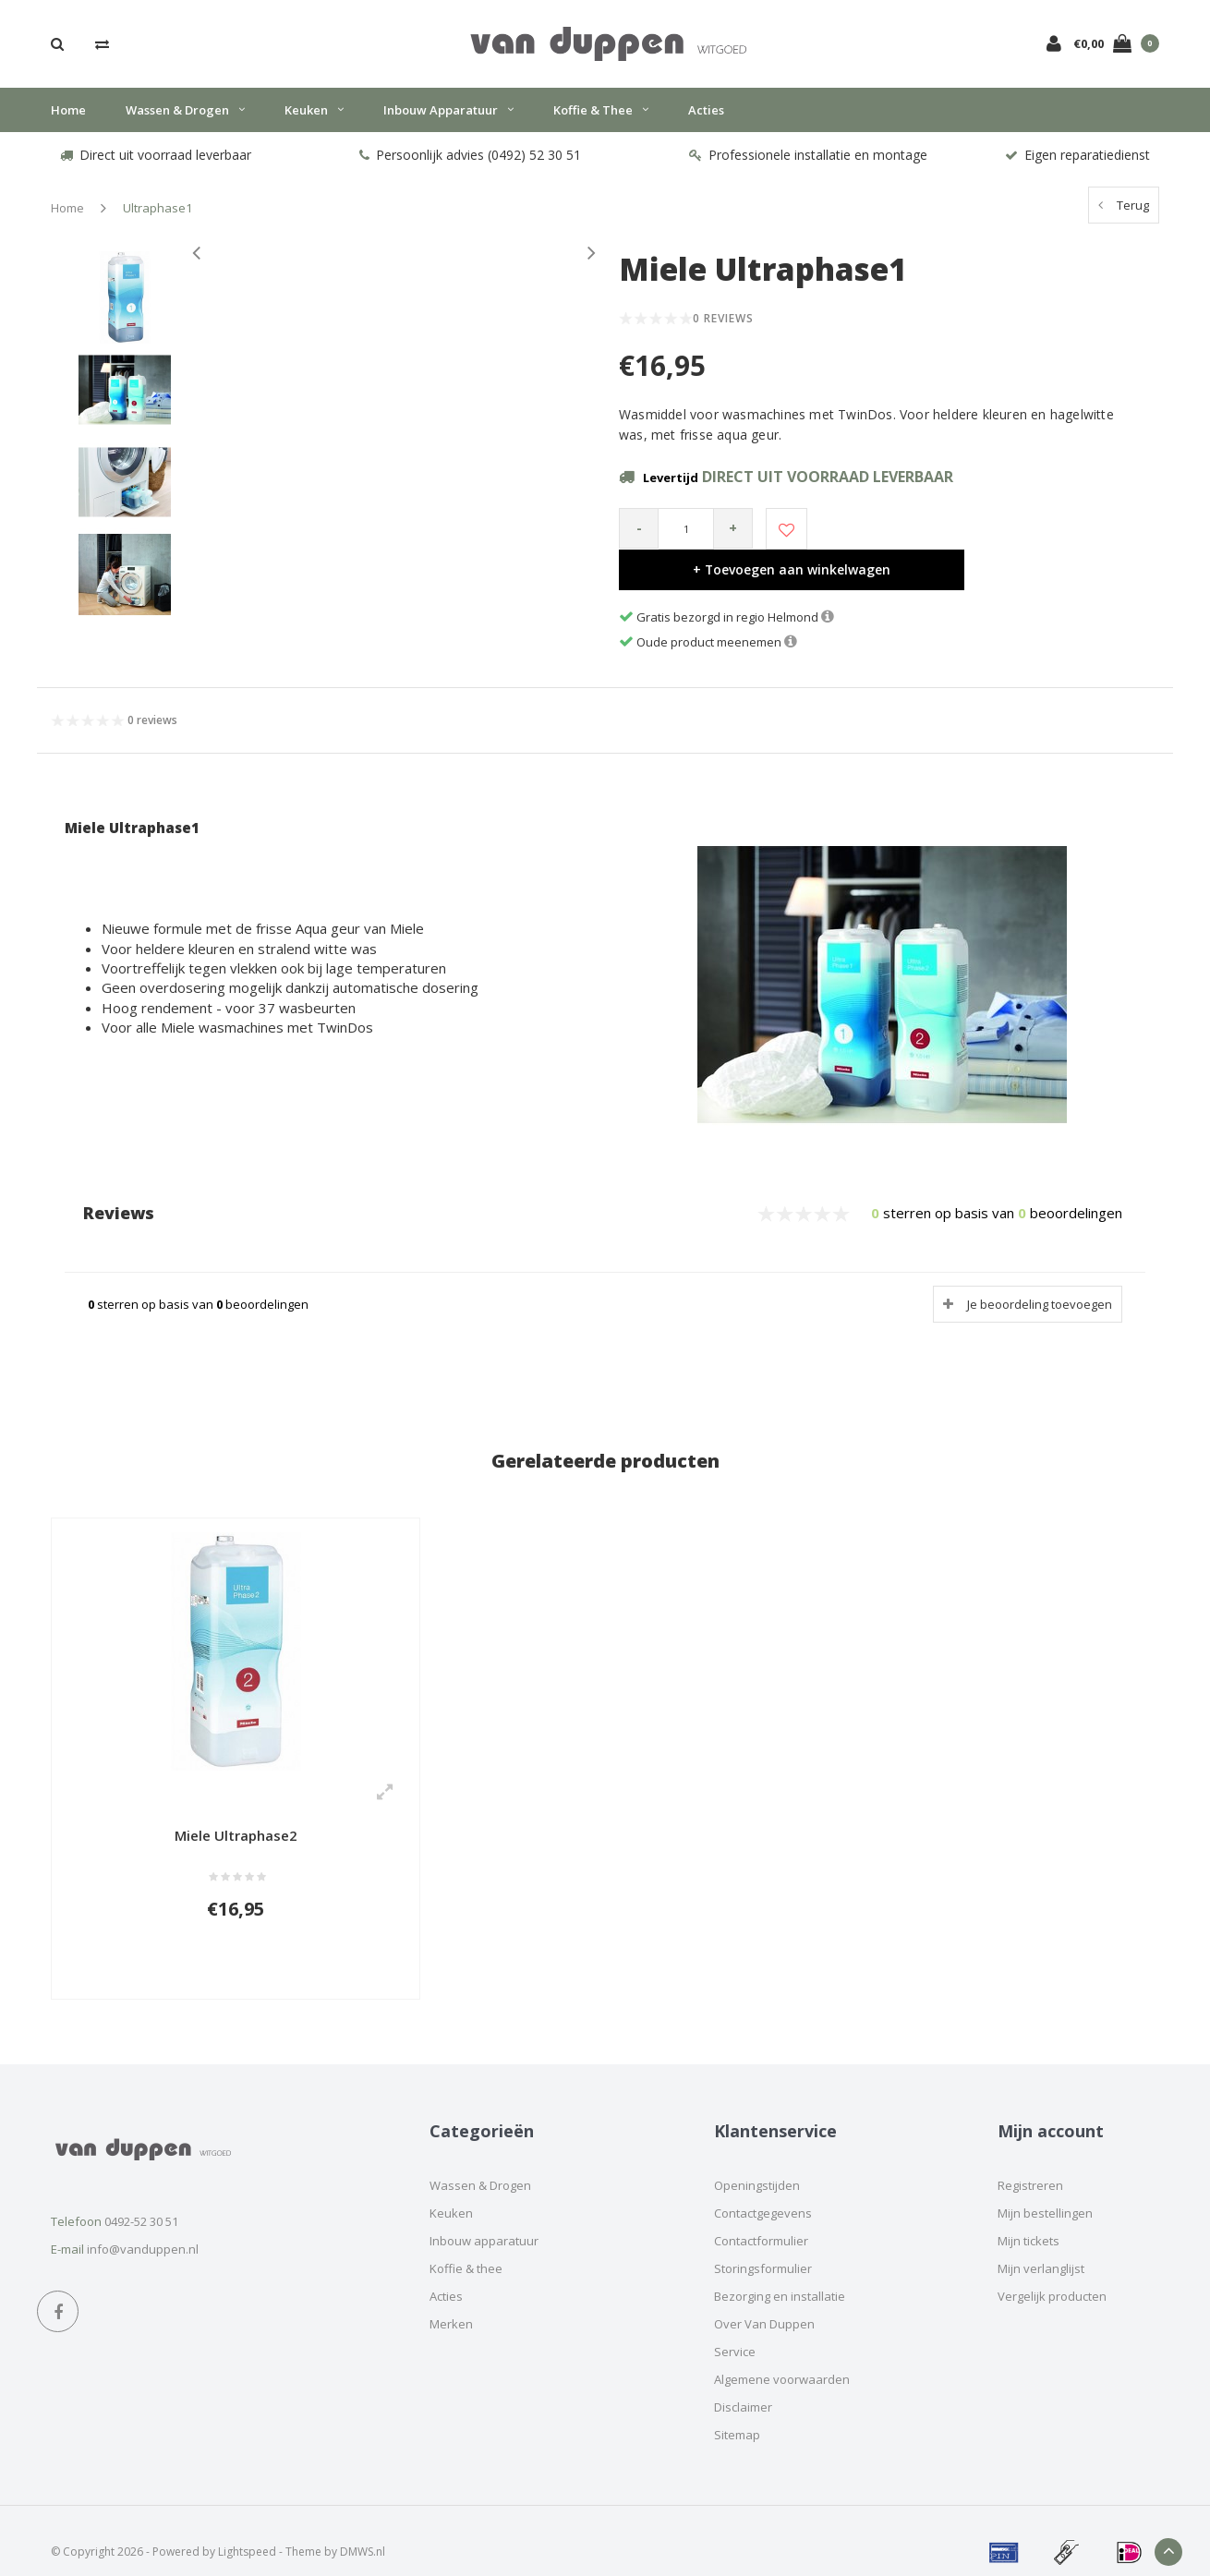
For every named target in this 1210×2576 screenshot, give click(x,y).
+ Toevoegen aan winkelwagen (981, 538)
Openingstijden (757, 2163)
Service (735, 2329)
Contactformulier (761, 2218)
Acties (706, 119)
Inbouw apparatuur (448, 119)
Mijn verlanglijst (1041, 2246)
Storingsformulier (763, 2246)
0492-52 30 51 (141, 2199)
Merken (451, 2301)
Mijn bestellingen (1045, 2191)
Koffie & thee (600, 119)
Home (68, 119)
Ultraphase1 (157, 218)
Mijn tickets (1028, 2218)
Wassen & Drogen (185, 119)
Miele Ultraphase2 (236, 1806)
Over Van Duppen (764, 2301)
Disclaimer (743, 2384)
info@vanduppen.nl (143, 2227)
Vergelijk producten (1052, 2274)
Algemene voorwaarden (782, 2357)
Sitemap (737, 2412)
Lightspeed (247, 2529)
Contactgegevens (763, 2191)
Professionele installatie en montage (808, 165)
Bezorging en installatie (779, 2274)
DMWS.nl (362, 2529)
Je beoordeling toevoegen (1039, 1273)
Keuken (314, 119)
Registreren (1030, 2163)
